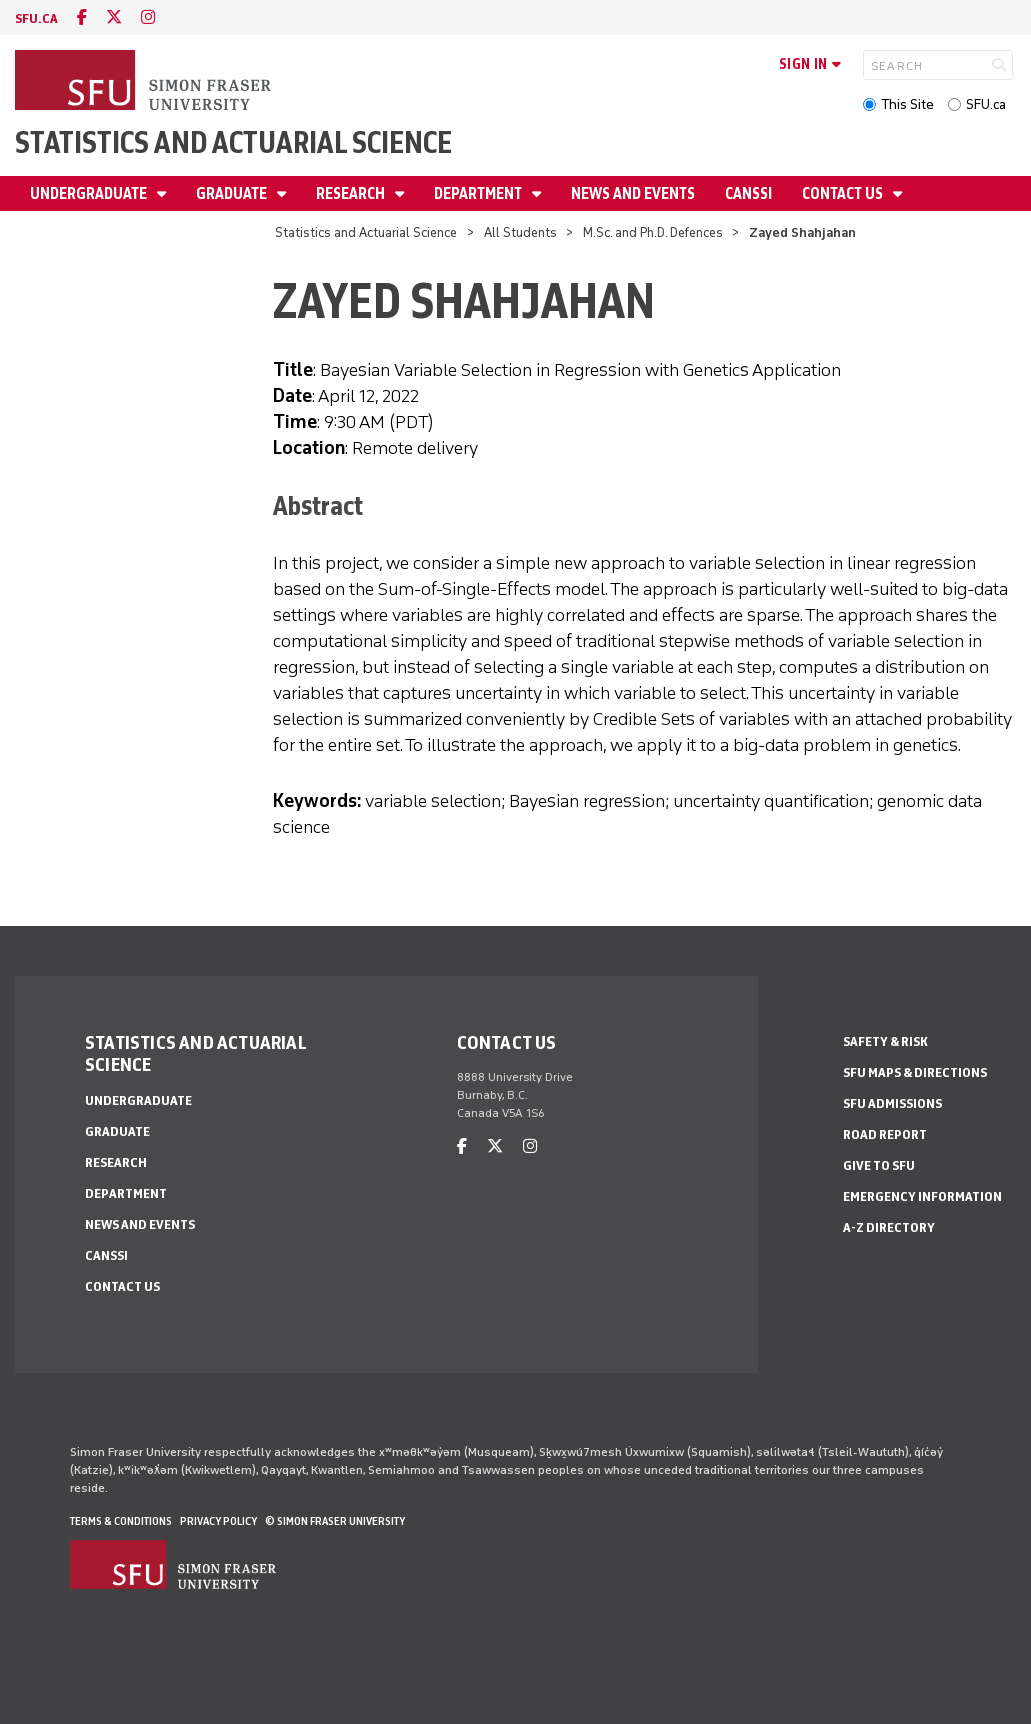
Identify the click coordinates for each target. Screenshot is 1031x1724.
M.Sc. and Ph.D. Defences (653, 232)
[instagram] (148, 17)
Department (479, 193)
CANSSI (748, 193)
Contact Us (844, 193)
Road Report (885, 1134)
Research (352, 193)
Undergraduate (90, 193)
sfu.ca (36, 18)
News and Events (633, 193)
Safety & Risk (885, 1041)
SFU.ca (986, 104)
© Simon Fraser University (335, 1521)
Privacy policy (218, 1521)
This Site (907, 104)
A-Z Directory (889, 1227)
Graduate (233, 193)
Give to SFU (879, 1165)
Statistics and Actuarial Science (233, 142)
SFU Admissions (892, 1103)
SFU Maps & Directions (915, 1072)
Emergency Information (922, 1196)
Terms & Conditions (121, 1521)
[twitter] (114, 17)
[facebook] (82, 17)
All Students (520, 232)
